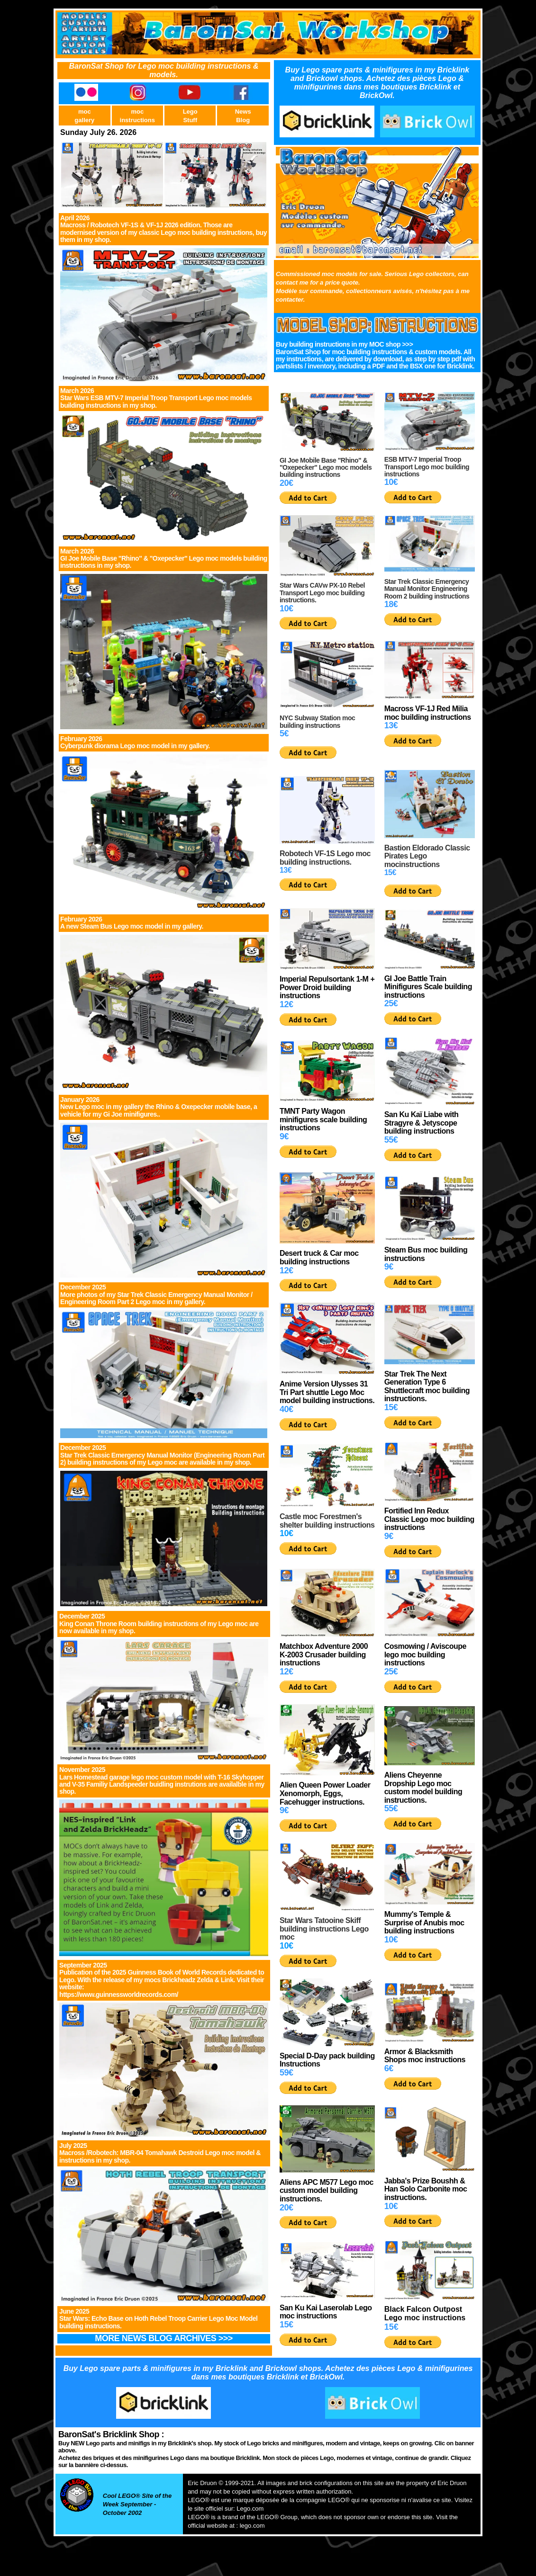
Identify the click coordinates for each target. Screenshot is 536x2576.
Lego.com (249, 2508)
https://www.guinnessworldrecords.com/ (118, 1994)
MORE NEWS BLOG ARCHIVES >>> (163, 2338)
